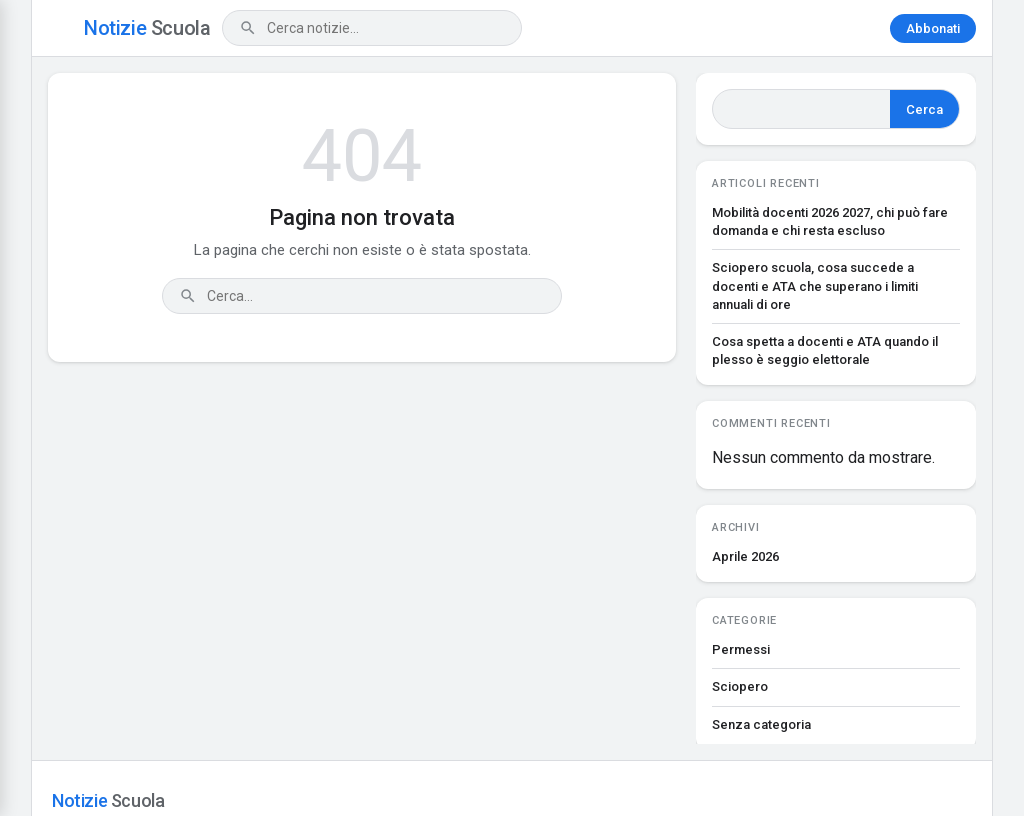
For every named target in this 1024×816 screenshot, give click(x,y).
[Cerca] (248, 28)
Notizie (147, 28)
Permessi (741, 649)
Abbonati (933, 28)
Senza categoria (761, 724)
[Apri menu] (60, 28)
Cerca (924, 109)
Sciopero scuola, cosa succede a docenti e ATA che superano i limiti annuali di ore (815, 285)
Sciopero (740, 686)
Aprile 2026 (745, 556)
